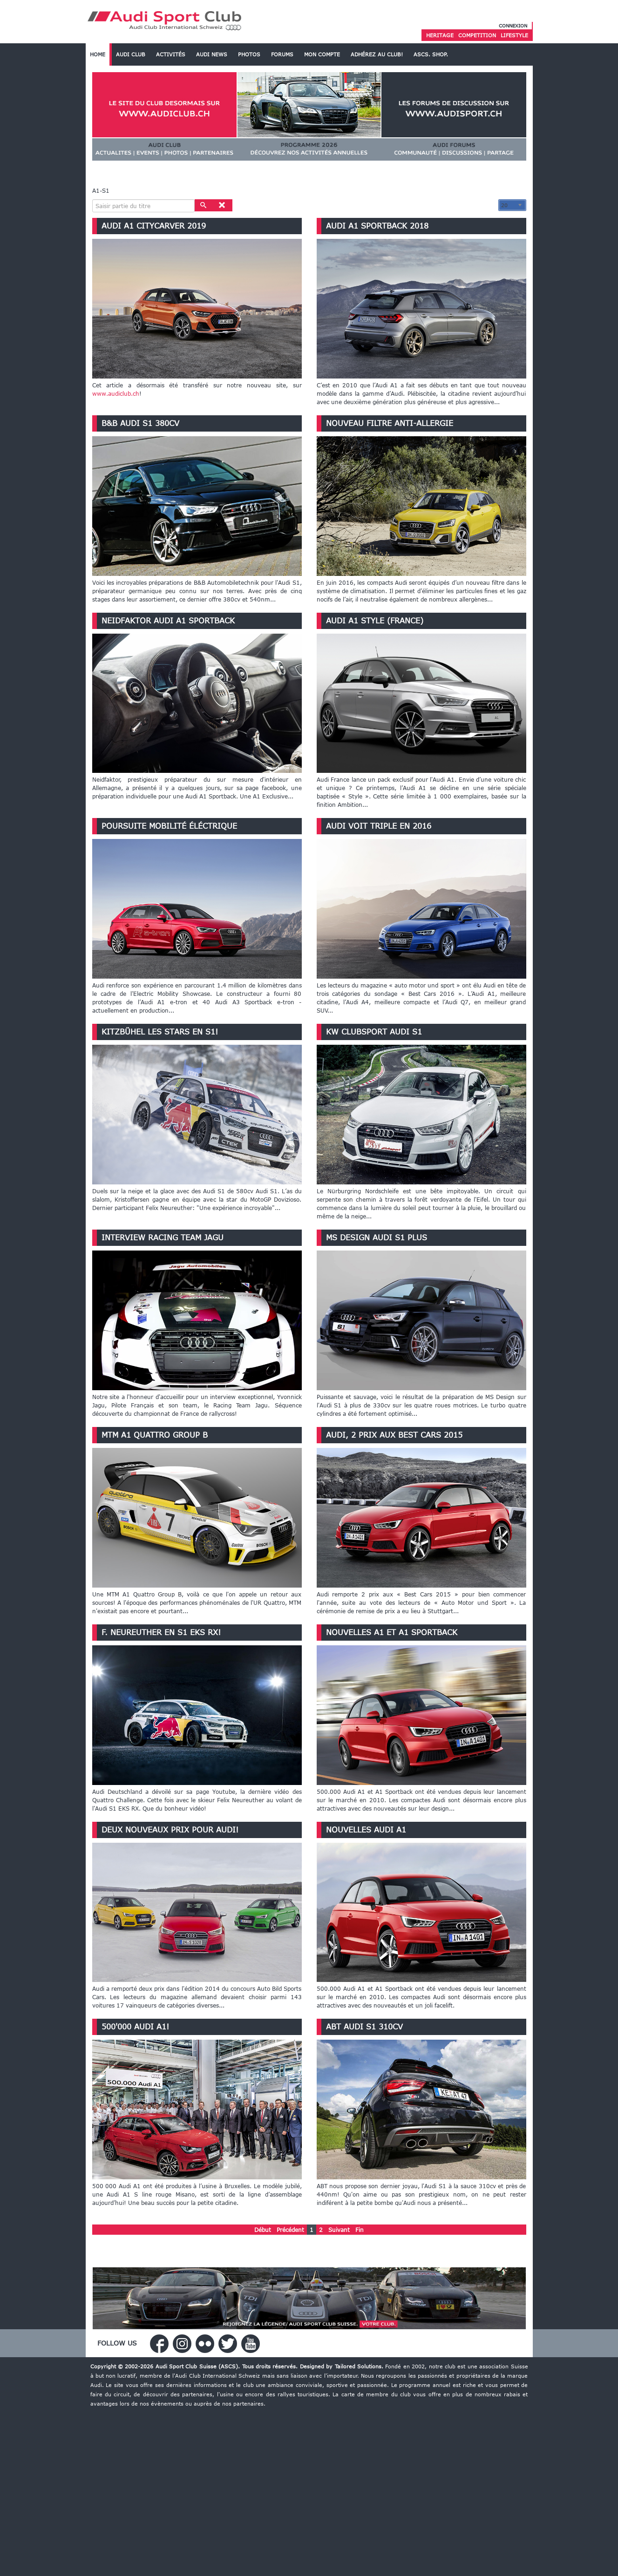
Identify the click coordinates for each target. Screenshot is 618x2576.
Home (97, 54)
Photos (249, 54)
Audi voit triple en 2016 (378, 826)
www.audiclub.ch (115, 393)
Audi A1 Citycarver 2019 (154, 226)
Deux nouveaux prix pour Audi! (170, 1830)
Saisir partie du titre (92, 199)
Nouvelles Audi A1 (366, 1830)
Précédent (290, 2229)
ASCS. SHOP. (431, 54)
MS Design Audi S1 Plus (376, 1237)
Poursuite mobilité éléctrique (169, 826)
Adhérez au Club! (377, 54)
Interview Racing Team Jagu (163, 1237)
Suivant (339, 2229)
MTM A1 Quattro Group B (155, 1435)
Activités (170, 54)
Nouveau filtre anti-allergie (389, 423)
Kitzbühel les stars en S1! (160, 1032)
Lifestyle (514, 35)
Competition (477, 35)
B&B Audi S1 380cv (140, 423)
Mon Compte (322, 54)
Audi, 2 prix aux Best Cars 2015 (394, 1435)
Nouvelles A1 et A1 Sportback (391, 1632)
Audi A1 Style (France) (374, 620)
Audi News (211, 54)
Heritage (440, 35)
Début (262, 2229)
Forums (282, 54)
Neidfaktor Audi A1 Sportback (168, 620)
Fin (359, 2229)
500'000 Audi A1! (135, 2026)
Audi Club (130, 54)
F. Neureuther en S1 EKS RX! (161, 1632)
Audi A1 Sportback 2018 (377, 226)
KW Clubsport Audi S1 (374, 1032)
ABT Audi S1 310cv (364, 2026)
